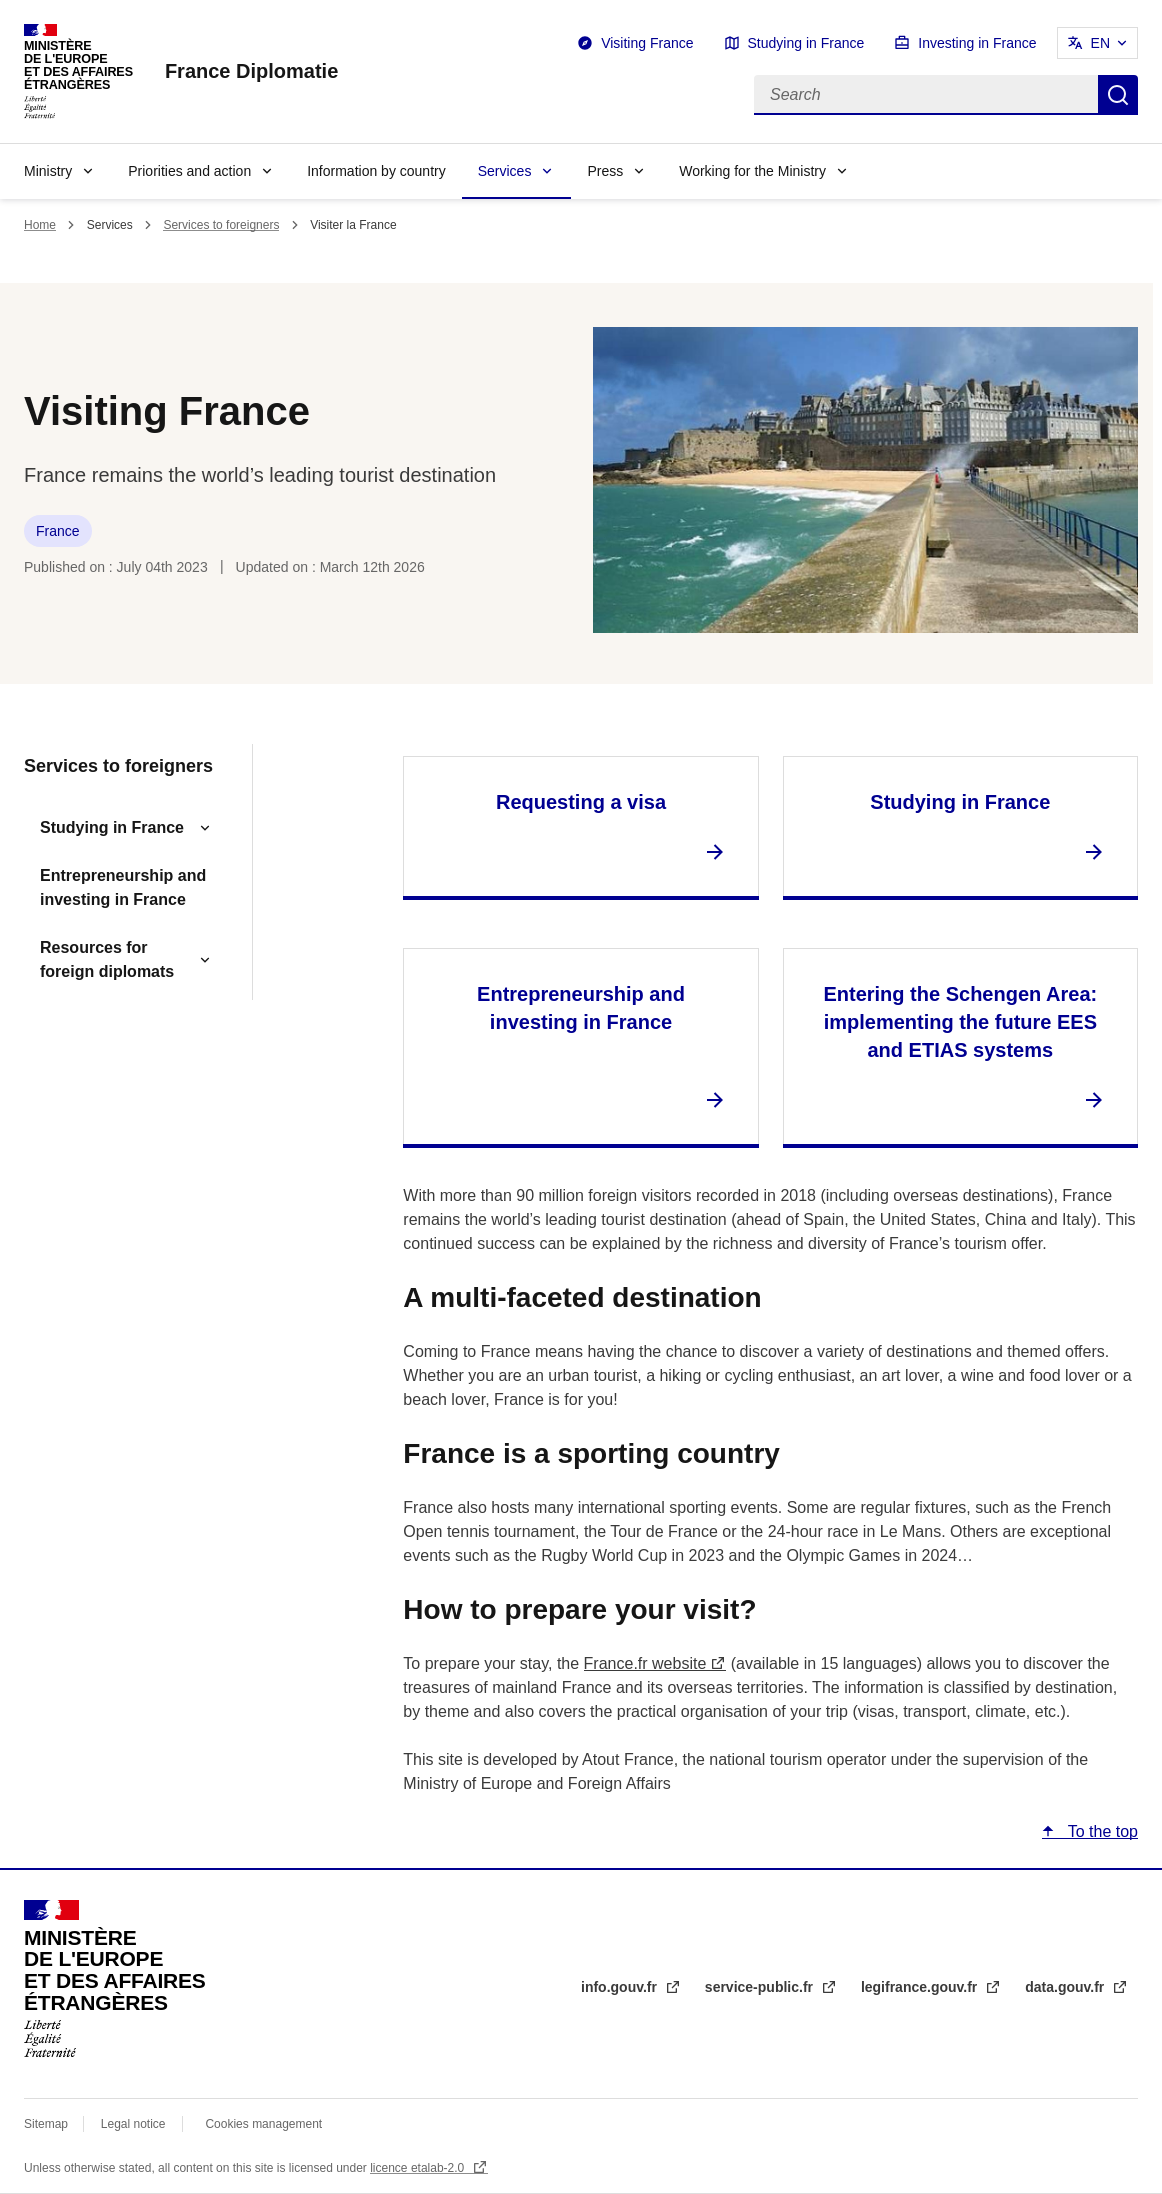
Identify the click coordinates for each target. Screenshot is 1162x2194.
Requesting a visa (581, 802)
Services (505, 171)
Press (605, 171)
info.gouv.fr (621, 1987)
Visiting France (647, 43)
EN (1100, 43)
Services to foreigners (221, 225)
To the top (1101, 1831)
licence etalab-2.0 (418, 2168)
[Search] (926, 95)
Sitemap (47, 2124)
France (58, 531)
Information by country (376, 171)
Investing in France (977, 43)
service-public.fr (761, 1987)
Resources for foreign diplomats (107, 959)
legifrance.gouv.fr (921, 1987)
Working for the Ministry (752, 171)
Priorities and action (189, 171)
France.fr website (645, 1663)
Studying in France (806, 43)
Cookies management (263, 2124)
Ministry (48, 171)
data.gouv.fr (1066, 1987)
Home (40, 225)
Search (1118, 95)
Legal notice (133, 2124)
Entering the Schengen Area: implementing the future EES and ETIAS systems (960, 1022)
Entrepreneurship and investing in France (123, 887)
